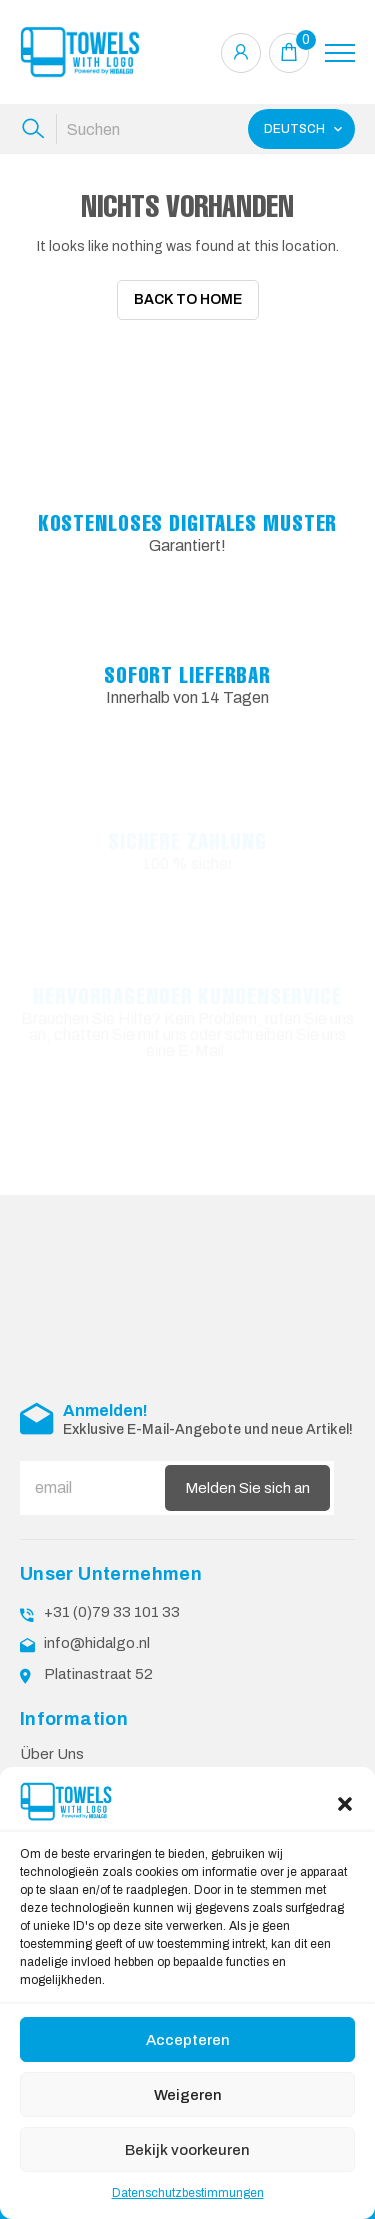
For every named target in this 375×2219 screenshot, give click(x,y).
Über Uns (52, 1754)
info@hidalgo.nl (97, 1643)
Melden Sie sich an (247, 1488)
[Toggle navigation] (340, 53)
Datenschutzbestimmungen (188, 2193)
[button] (345, 1802)
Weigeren (188, 2095)
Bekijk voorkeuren (187, 2150)
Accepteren (188, 2040)
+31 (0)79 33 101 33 (112, 1612)
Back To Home (188, 299)
